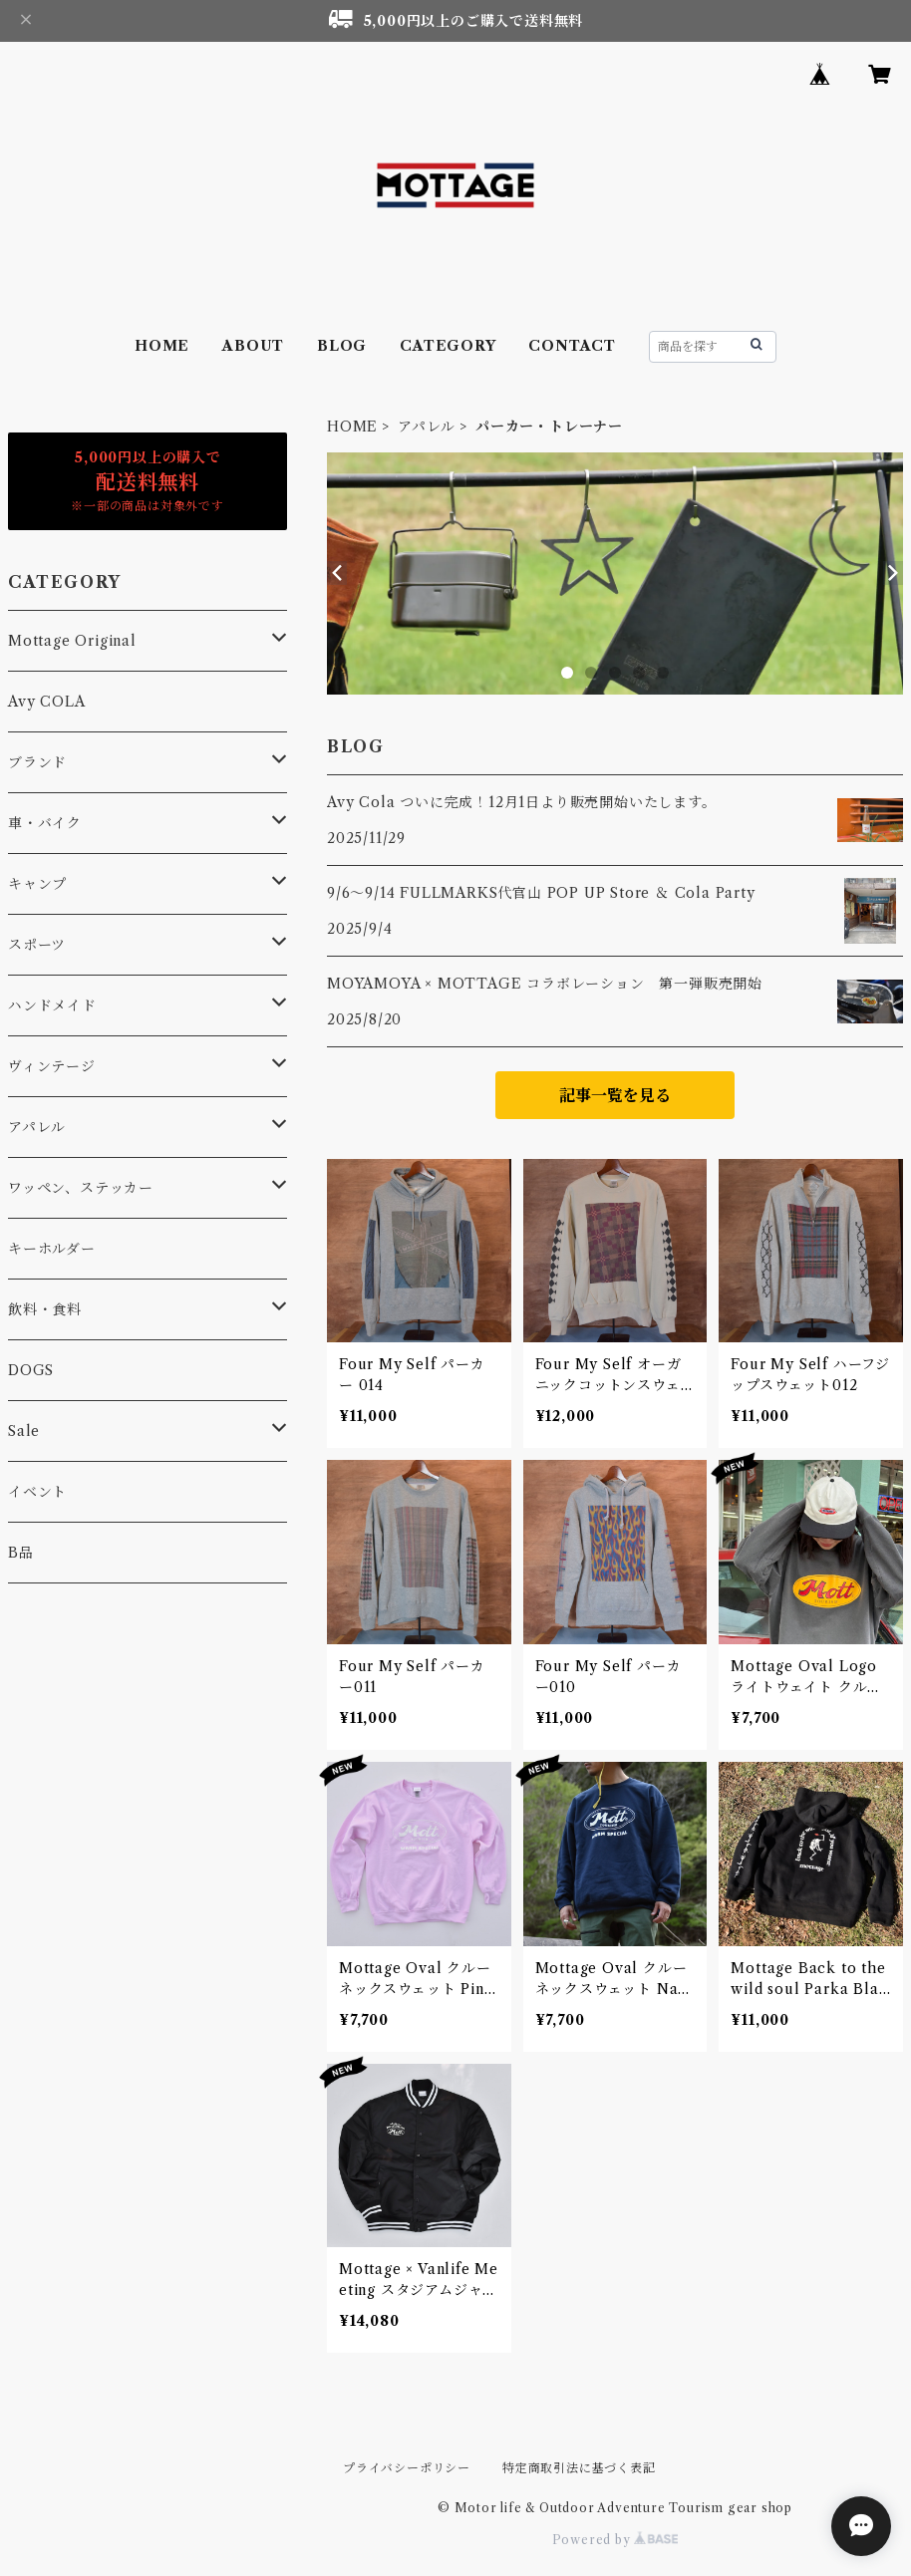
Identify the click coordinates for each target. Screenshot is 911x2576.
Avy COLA (46, 702)
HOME (162, 346)
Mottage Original (72, 641)
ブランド (37, 762)
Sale (24, 1431)
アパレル (427, 426)
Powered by (615, 2539)
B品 (21, 1553)
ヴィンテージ (52, 1066)
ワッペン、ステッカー (80, 1188)
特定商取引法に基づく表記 (579, 2467)
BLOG (342, 346)
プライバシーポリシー (406, 2467)
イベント (37, 1492)
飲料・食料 (45, 1309)
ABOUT (253, 346)
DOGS (31, 1370)
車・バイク (45, 823)
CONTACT (572, 346)
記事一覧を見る (615, 1095)
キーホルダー (52, 1249)
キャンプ (37, 884)
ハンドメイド (52, 1005)
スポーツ (37, 945)
